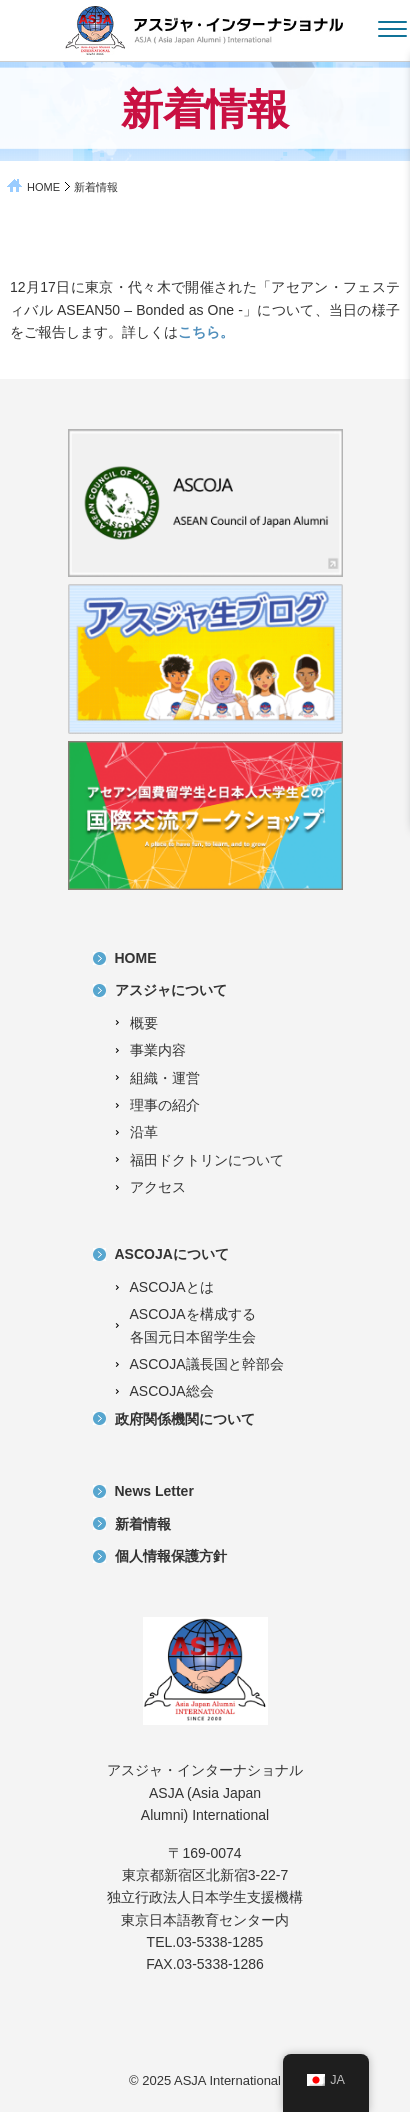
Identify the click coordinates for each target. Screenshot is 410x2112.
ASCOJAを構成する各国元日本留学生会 (193, 1325)
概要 (144, 1023)
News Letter (154, 1491)
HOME (43, 187)
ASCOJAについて (172, 1254)
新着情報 (143, 1524)
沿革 (144, 1132)
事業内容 (158, 1050)
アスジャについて (171, 990)
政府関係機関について (185, 1419)
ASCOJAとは (172, 1287)
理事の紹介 (165, 1105)
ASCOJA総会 (172, 1391)
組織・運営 (165, 1078)
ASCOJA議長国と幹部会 (207, 1364)
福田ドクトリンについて (207, 1160)
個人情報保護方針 (171, 1556)
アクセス (158, 1187)
